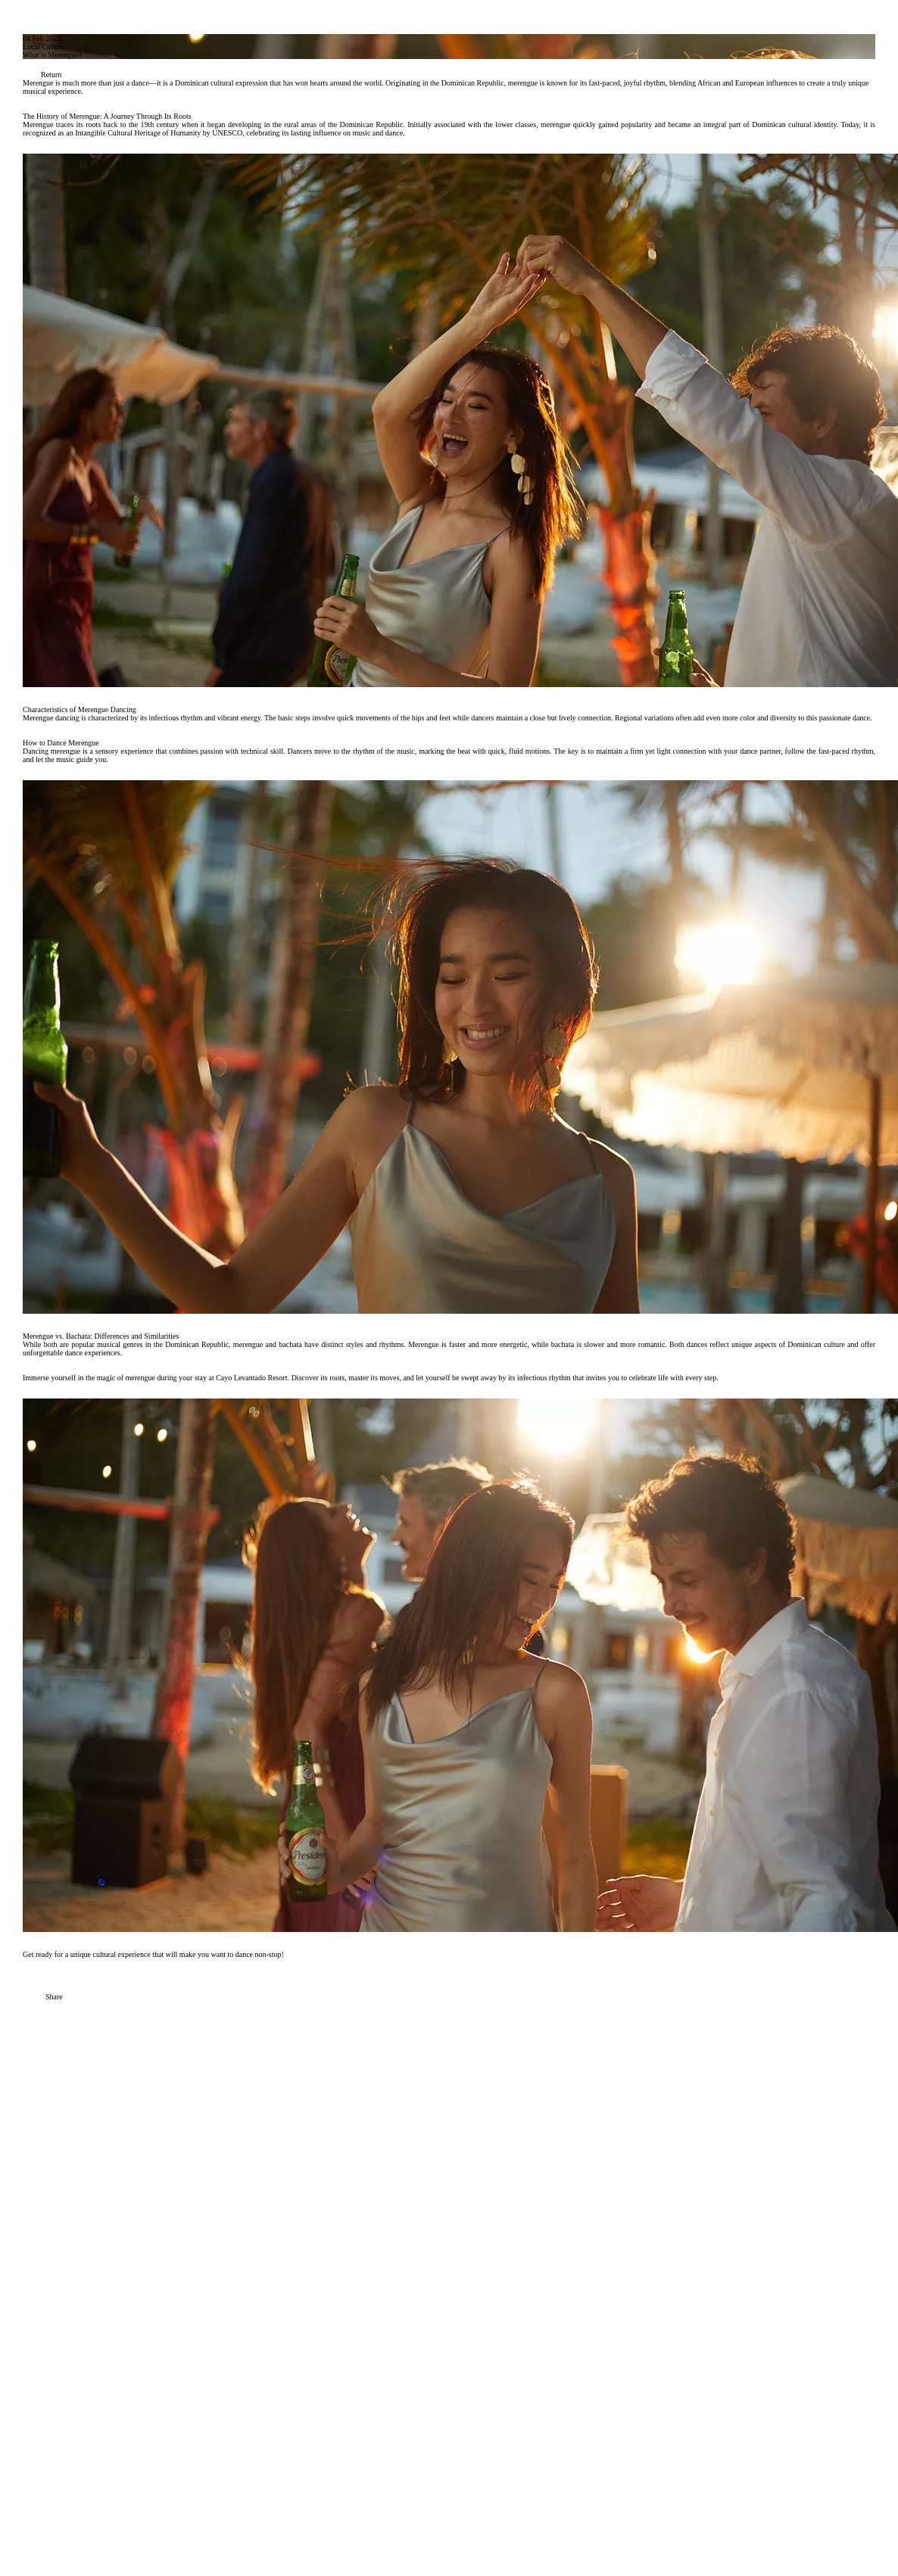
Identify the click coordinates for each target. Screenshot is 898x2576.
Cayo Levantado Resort (251, 1378)
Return (42, 74)
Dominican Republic (197, 1344)
